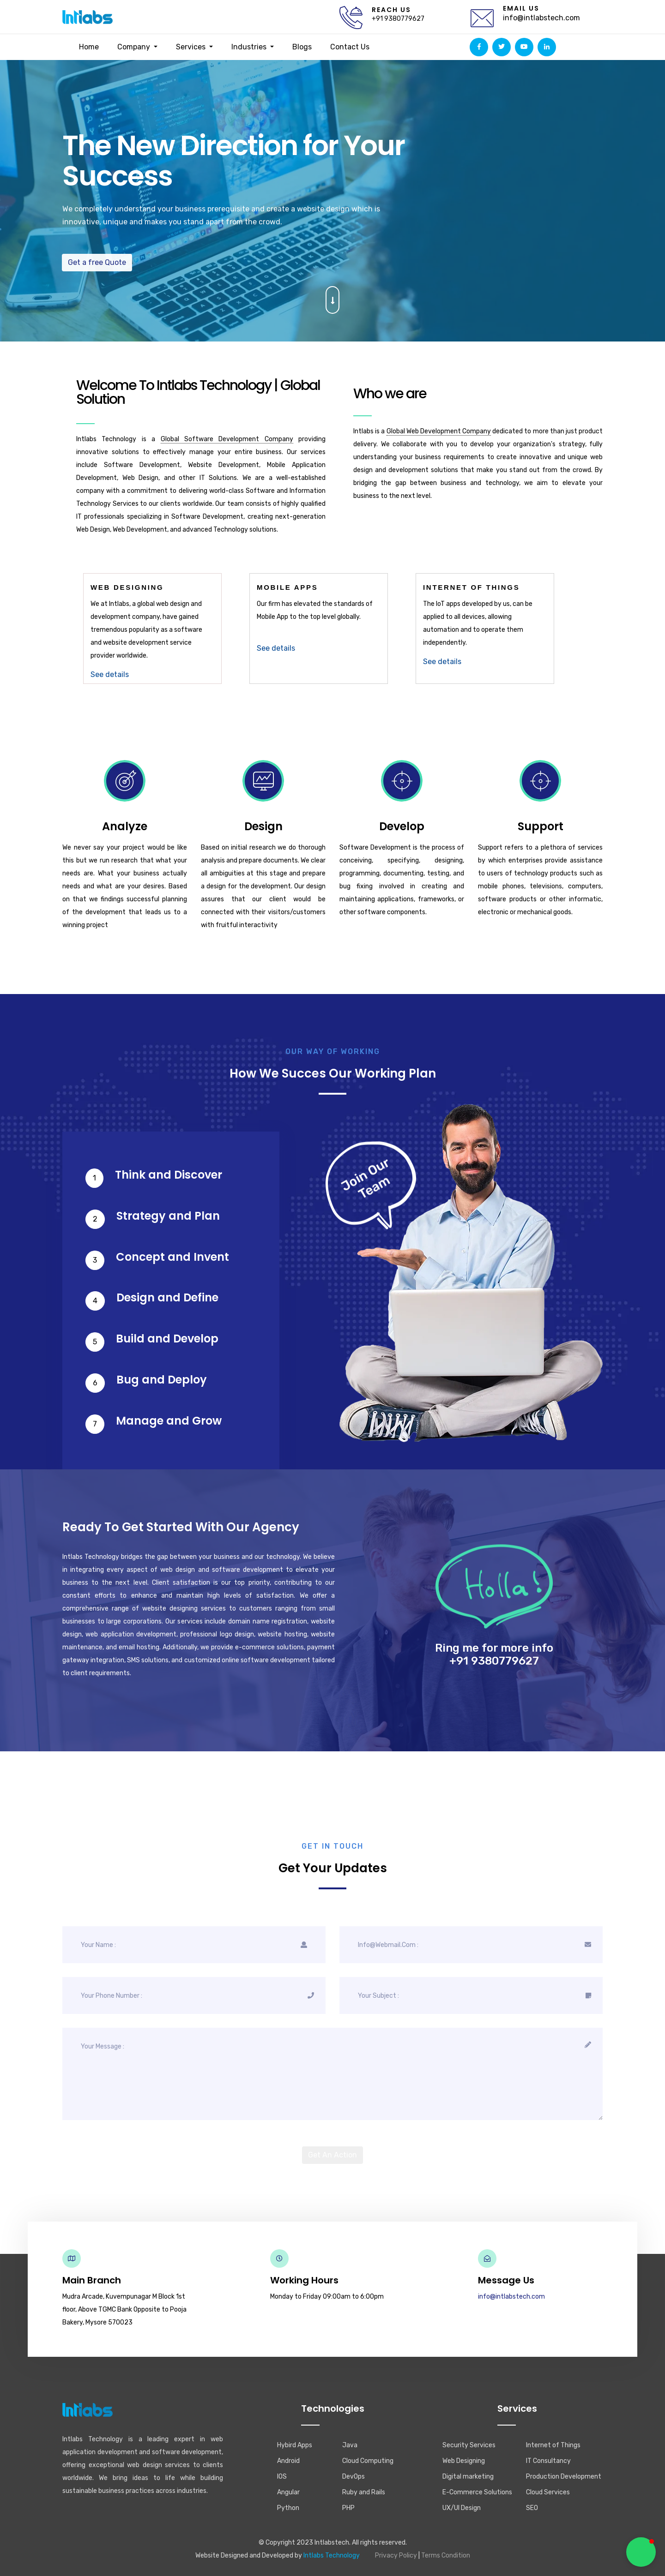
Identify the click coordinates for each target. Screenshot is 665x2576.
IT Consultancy (548, 2461)
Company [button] (134, 46)
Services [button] (191, 46)
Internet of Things (553, 2445)
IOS (282, 2476)
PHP (348, 2508)
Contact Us (349, 46)
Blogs (302, 46)
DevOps (353, 2476)
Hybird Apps (294, 2445)
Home (89, 46)
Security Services (469, 2445)
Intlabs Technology (331, 2555)
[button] (641, 2552)
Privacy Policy (396, 2555)
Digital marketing (468, 2476)
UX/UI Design (461, 2508)
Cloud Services (548, 2492)
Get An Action (332, 2155)
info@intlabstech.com (541, 17)
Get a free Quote (88, 262)
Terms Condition (445, 2555)
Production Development (563, 2476)
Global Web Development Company (439, 431)
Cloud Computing (367, 2461)
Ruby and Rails (363, 2492)
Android (288, 2461)
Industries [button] (249, 46)
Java (349, 2445)
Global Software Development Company (227, 439)
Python (288, 2508)
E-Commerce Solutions (477, 2492)
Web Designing (463, 2461)
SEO (532, 2508)
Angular (288, 2492)
